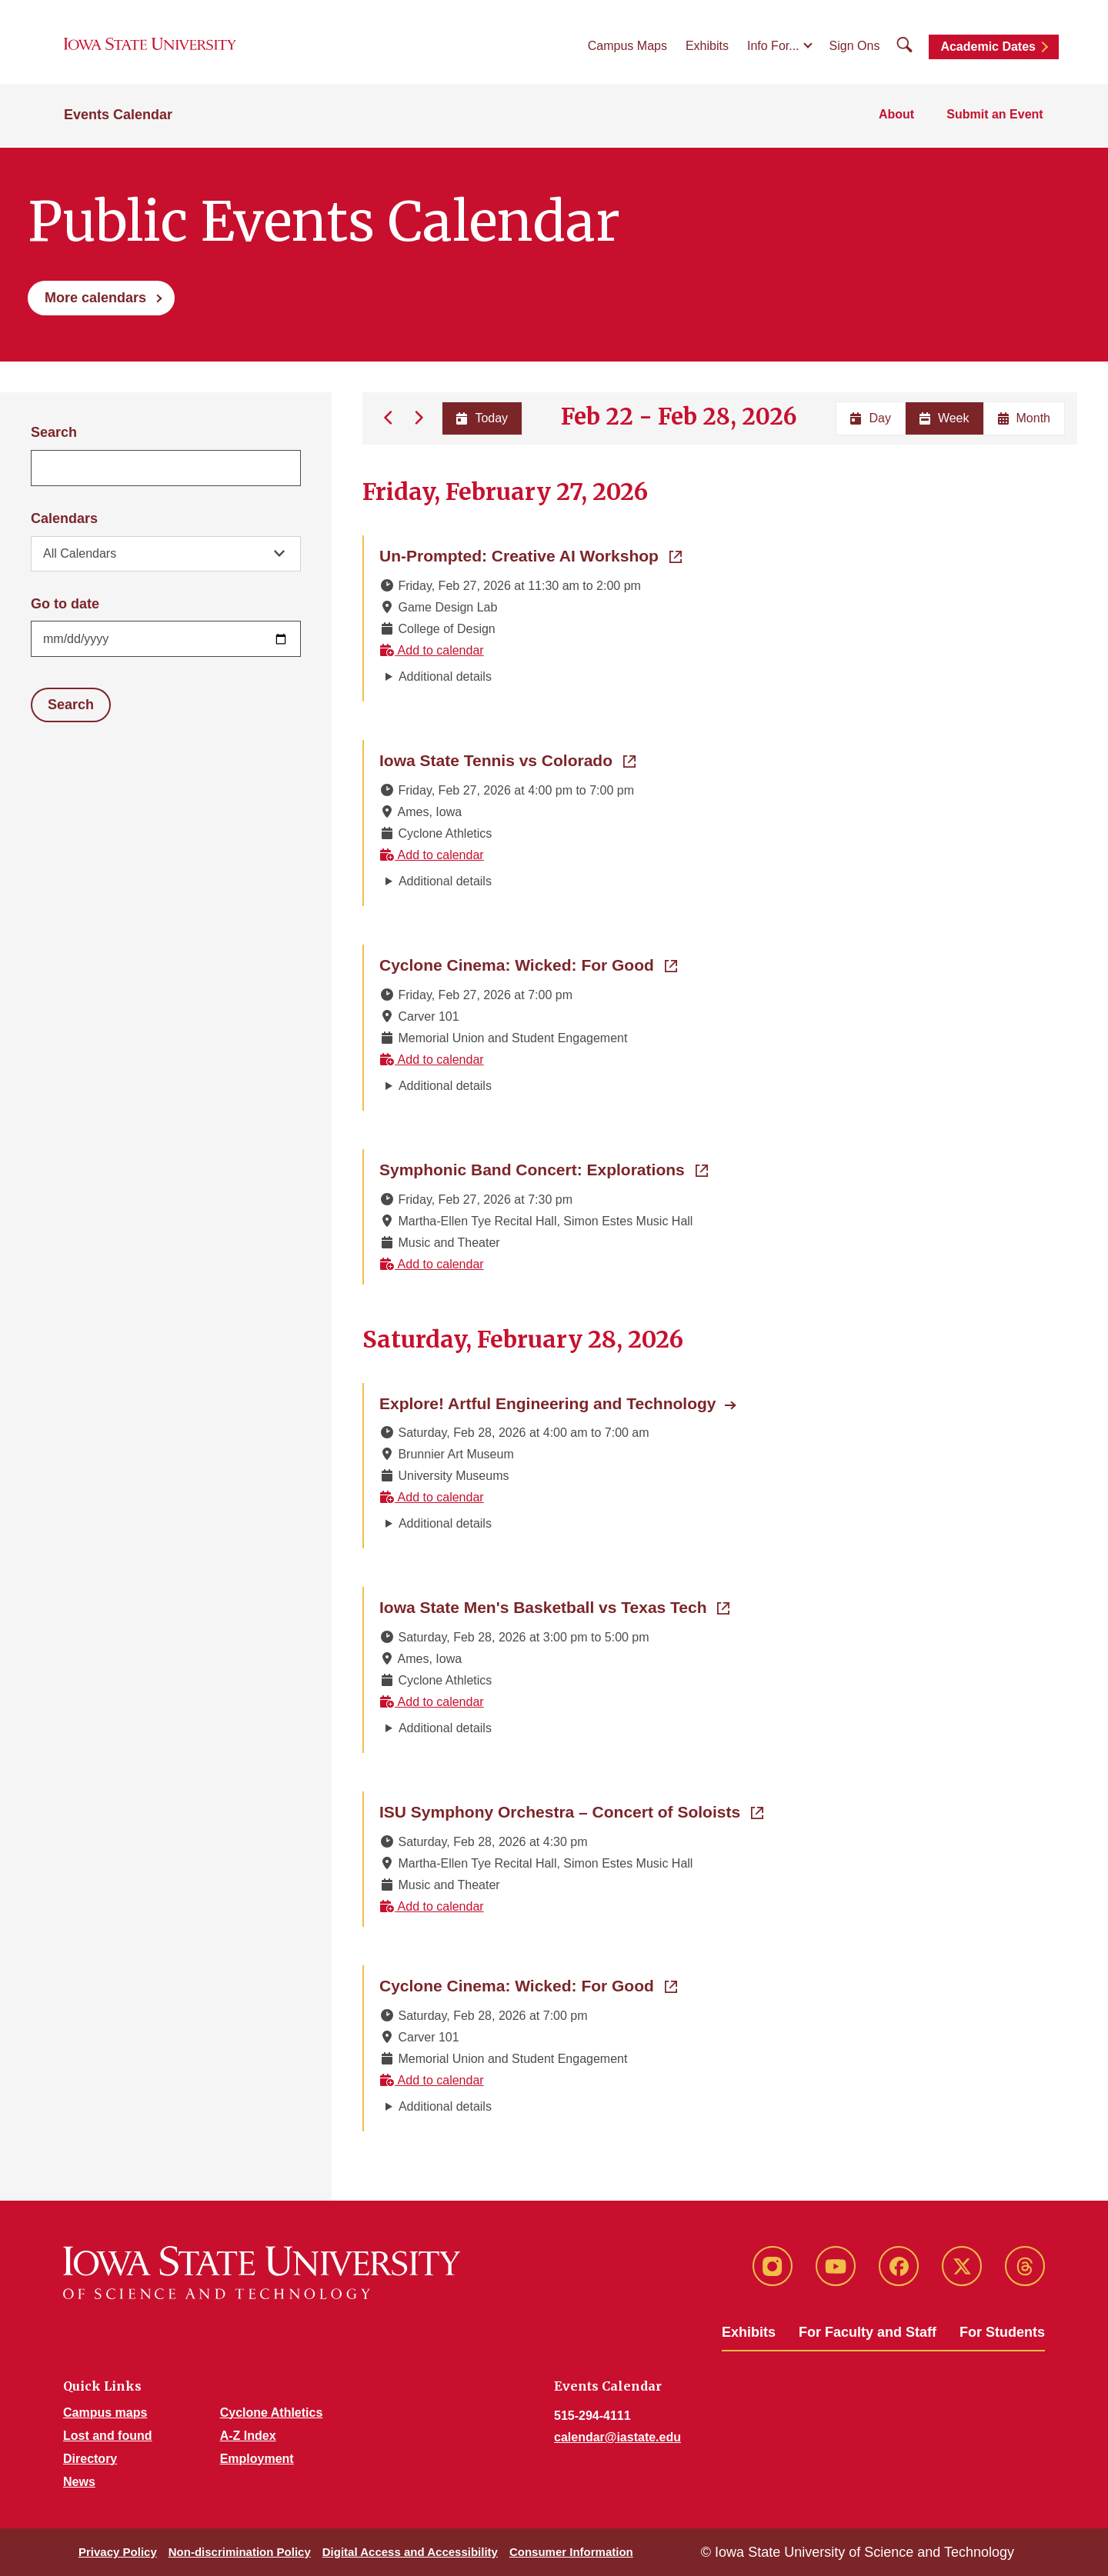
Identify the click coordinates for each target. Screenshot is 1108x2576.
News (79, 2481)
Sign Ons (854, 47)
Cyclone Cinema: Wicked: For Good (528, 964)
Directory (90, 2458)
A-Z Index (248, 2435)
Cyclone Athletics (271, 2412)
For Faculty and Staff (867, 2332)
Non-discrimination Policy (240, 2551)
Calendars (64, 518)
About (898, 116)
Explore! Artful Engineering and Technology (547, 1403)
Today (481, 418)
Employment (257, 2458)
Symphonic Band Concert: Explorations (543, 1168)
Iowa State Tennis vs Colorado (507, 759)
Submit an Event (996, 116)
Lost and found (107, 2435)
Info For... (773, 47)
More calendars (95, 297)
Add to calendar (431, 650)
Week (944, 418)
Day (870, 418)
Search (54, 432)
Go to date (65, 604)
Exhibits (707, 47)
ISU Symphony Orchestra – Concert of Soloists (571, 1811)
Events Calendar (118, 117)
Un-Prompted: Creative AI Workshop (530, 555)
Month (1024, 418)
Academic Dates (988, 48)
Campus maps (105, 2412)
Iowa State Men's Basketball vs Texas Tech (554, 1606)
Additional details (445, 676)
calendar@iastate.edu (617, 2437)
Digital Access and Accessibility (410, 2551)
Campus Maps (627, 47)
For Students (1002, 2332)
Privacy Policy (117, 2551)
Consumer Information (571, 2551)
